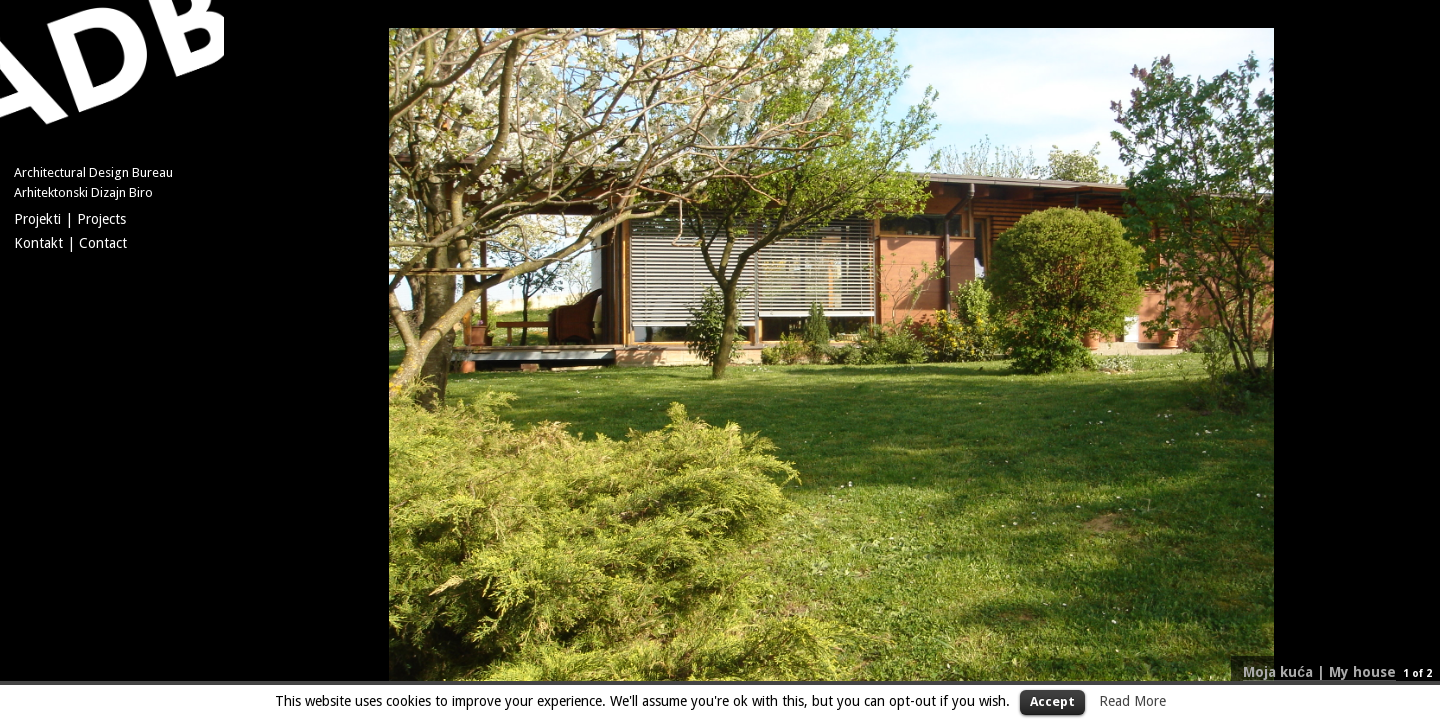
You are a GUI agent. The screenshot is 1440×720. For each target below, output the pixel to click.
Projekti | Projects (70, 219)
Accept (1052, 701)
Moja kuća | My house (1319, 672)
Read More (1132, 701)
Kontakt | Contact (70, 243)
